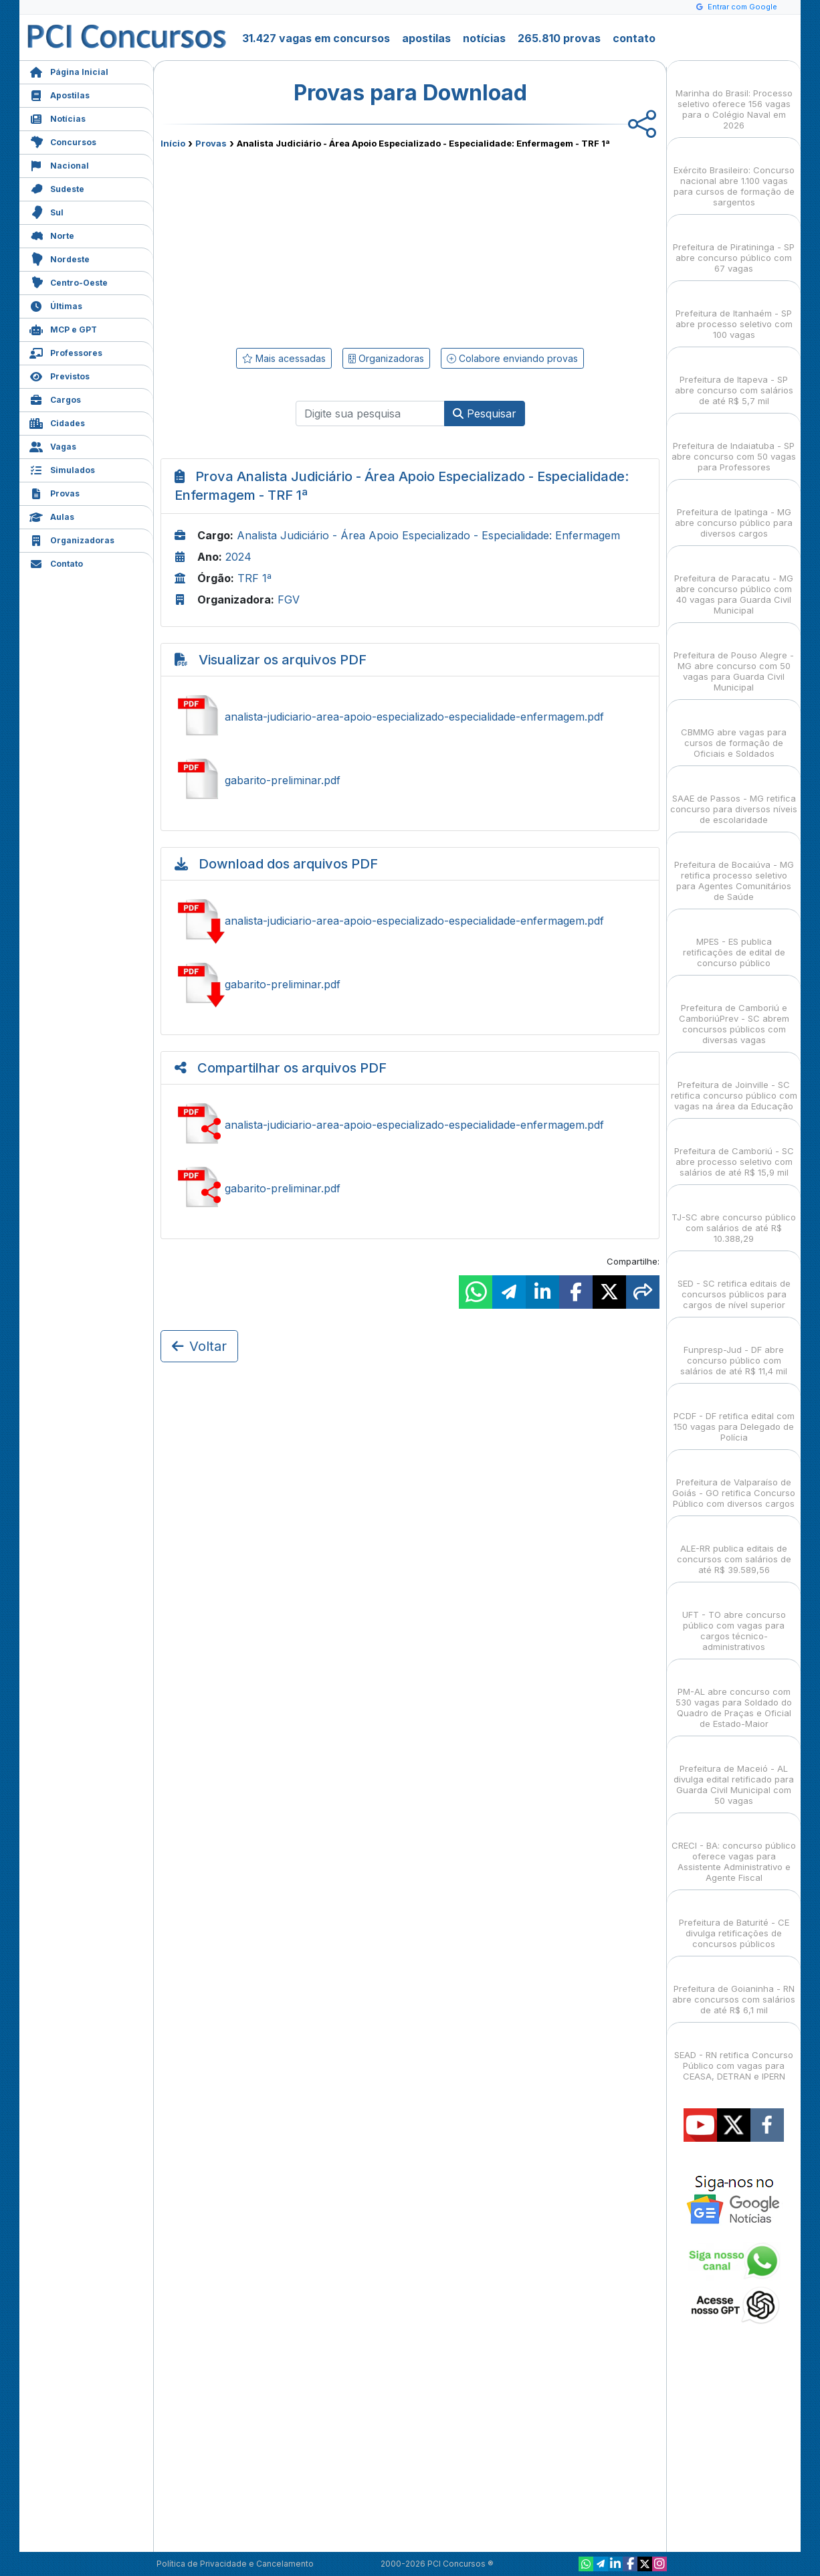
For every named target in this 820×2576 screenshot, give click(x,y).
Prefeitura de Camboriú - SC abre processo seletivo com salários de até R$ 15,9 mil (734, 1150)
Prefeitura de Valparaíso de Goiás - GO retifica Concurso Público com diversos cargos (733, 1481)
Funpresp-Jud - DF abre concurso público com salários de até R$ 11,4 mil (733, 1348)
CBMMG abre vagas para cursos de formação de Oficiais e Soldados (734, 731)
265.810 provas (559, 38)
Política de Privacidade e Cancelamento (235, 2564)
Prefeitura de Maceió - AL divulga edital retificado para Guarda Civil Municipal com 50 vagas (734, 1773)
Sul (46, 211)
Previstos (59, 375)
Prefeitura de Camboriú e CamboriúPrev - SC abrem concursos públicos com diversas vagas (734, 1012)
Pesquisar (484, 413)
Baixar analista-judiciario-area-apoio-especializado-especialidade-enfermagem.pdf (410, 920)
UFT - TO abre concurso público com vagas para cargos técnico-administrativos (734, 1619)
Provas (54, 492)
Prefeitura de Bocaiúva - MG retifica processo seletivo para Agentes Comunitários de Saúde (734, 869)
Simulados (62, 468)
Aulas (51, 515)
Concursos (62, 140)
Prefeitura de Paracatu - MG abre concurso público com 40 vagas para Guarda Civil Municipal (733, 582)
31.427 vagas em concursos (316, 38)
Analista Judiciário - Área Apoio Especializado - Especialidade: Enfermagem (428, 535)
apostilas (426, 38)
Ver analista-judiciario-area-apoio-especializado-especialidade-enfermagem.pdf (410, 716)
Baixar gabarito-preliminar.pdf (410, 984)
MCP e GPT (63, 328)
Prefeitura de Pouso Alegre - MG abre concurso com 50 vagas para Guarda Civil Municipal (734, 659)
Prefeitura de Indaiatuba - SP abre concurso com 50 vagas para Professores (734, 444)
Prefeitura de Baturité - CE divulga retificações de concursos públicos (734, 1921)
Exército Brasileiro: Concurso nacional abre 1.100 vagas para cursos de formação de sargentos (734, 174)
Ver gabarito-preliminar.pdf (410, 780)
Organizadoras (71, 539)
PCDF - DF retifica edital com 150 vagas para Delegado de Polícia (734, 1415)
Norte (51, 234)
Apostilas (59, 94)
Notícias (57, 117)
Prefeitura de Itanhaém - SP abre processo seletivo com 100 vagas (734, 312)
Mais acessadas (284, 358)
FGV (289, 599)
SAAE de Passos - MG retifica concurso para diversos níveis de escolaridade (733, 797)
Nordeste (59, 258)
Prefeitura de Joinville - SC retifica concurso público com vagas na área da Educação (734, 1083)
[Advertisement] (301, 245)
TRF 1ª (254, 578)
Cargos (55, 398)
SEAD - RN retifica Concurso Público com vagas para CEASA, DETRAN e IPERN (733, 2054)
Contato (56, 562)
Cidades (57, 422)
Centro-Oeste (68, 281)
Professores (65, 351)
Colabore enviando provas (512, 358)
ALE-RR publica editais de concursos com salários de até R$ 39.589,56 (734, 1547)
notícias (484, 38)
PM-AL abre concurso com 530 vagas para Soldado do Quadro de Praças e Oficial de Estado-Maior (734, 1696)
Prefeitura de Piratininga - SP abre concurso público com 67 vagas (734, 246)
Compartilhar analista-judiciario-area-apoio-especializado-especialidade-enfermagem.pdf (410, 1125)
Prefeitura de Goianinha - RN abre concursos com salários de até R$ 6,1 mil (733, 1987)
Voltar (199, 1346)
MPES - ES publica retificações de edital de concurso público (734, 940)
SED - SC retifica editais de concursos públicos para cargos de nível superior (734, 1282)
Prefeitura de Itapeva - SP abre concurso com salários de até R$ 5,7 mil (734, 378)
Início (173, 143)
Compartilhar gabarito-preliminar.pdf (410, 1188)
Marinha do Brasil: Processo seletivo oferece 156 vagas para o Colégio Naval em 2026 (734, 97)
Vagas (52, 445)
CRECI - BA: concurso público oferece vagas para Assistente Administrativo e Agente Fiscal (734, 1850)
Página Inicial (68, 70)
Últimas (55, 304)
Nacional (59, 164)
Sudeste (56, 187)
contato (634, 38)
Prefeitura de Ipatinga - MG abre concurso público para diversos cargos (734, 511)
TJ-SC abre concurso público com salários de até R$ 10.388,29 (734, 1216)
